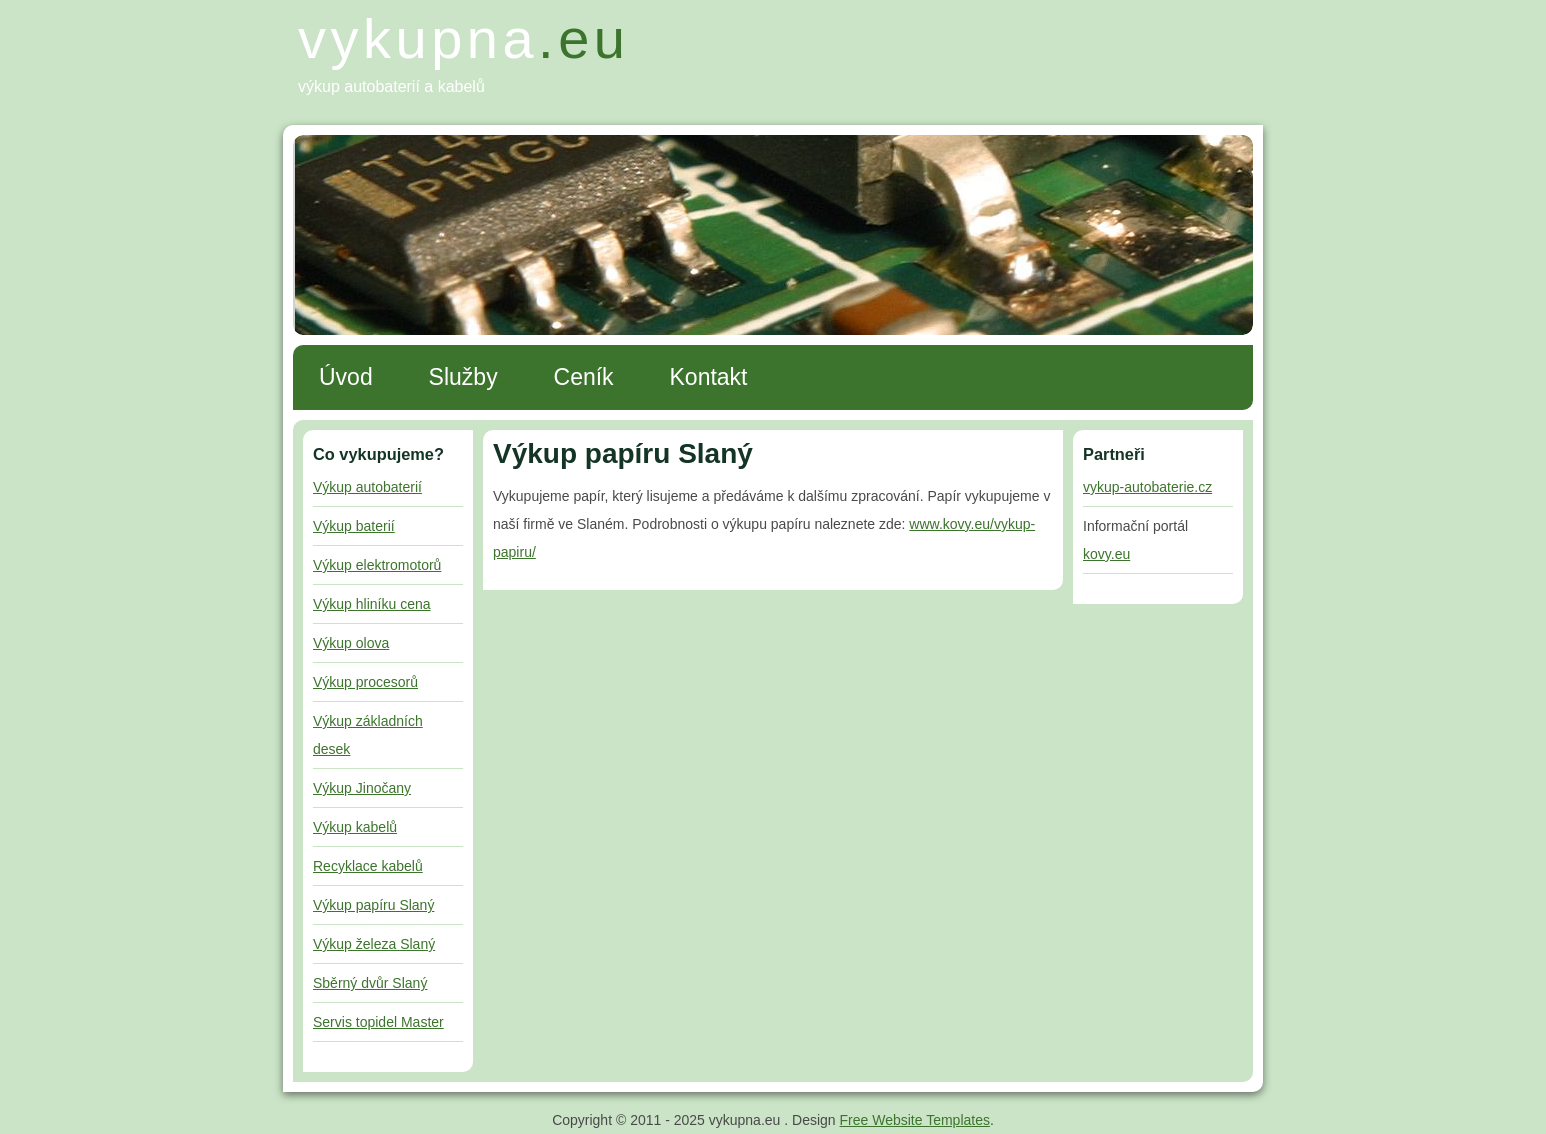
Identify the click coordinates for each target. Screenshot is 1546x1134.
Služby (463, 377)
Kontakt (709, 377)
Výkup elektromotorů (377, 565)
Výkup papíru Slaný (373, 905)
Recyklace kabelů (368, 866)
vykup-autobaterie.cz (1147, 487)
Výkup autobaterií (367, 487)
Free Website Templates (915, 1120)
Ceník (584, 377)
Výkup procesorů (365, 682)
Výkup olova (351, 643)
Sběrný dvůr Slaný (370, 983)
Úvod (346, 377)
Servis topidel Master (378, 1022)
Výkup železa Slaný (374, 944)
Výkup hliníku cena (372, 604)
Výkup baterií (354, 526)
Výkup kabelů (355, 827)
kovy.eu (1106, 554)
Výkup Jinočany (362, 788)
